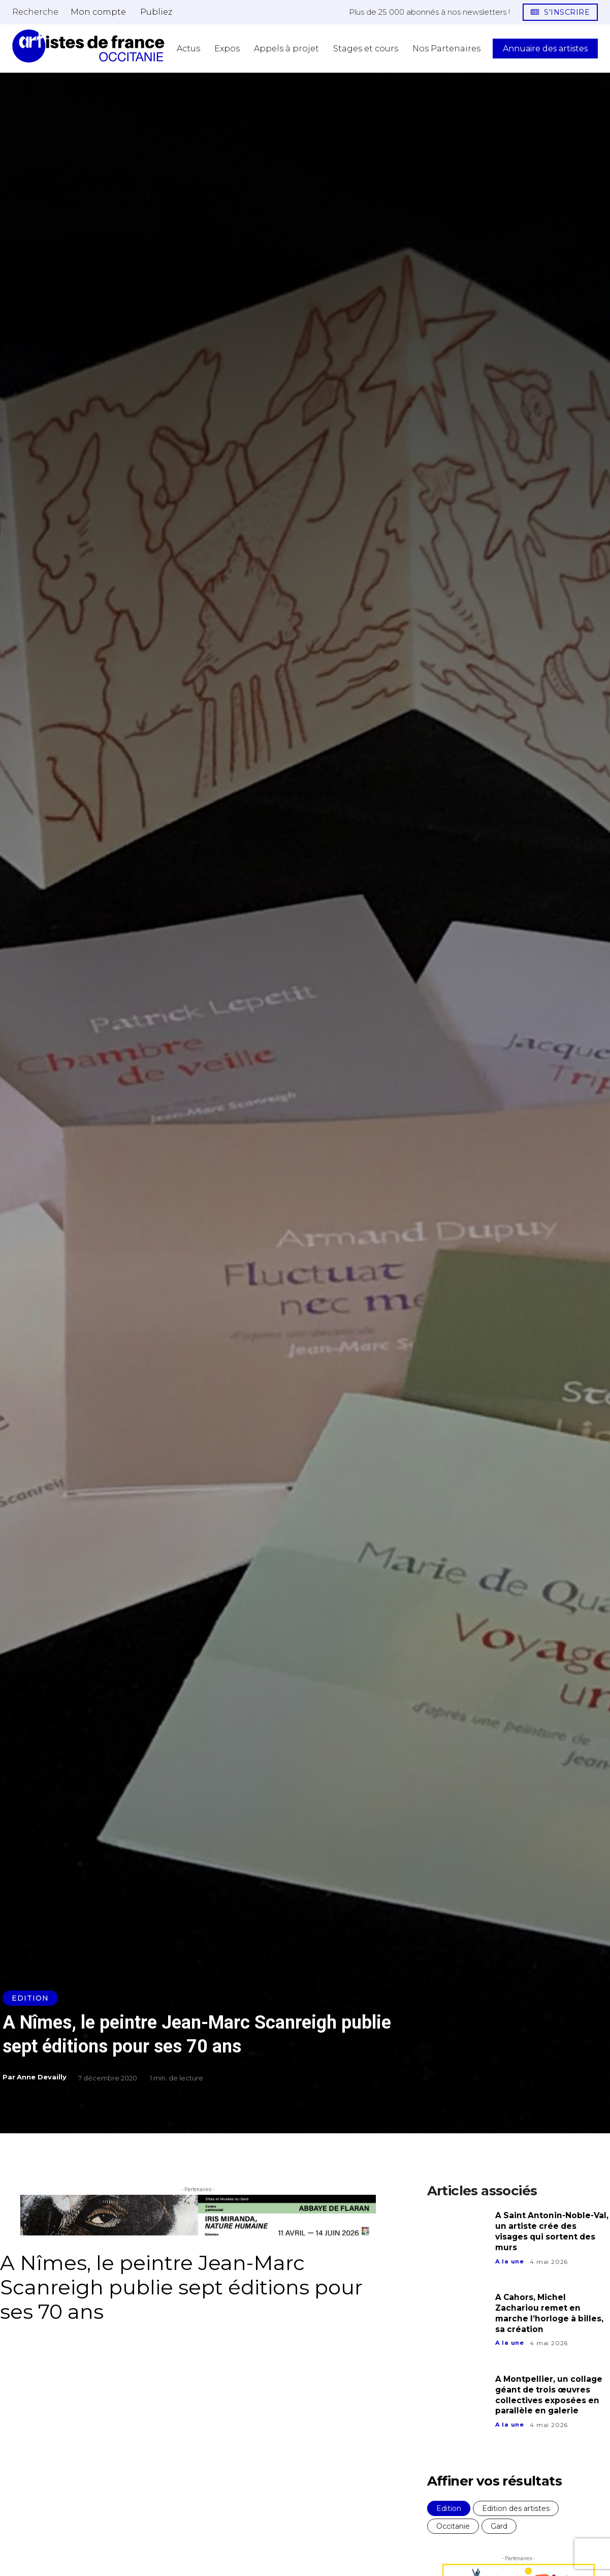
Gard (499, 2526)
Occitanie (453, 2526)
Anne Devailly (42, 2077)
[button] (35, 12)
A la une (510, 2261)
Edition (30, 1998)
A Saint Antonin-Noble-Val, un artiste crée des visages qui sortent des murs (547, 2231)
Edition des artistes (516, 2508)
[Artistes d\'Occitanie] (88, 46)
